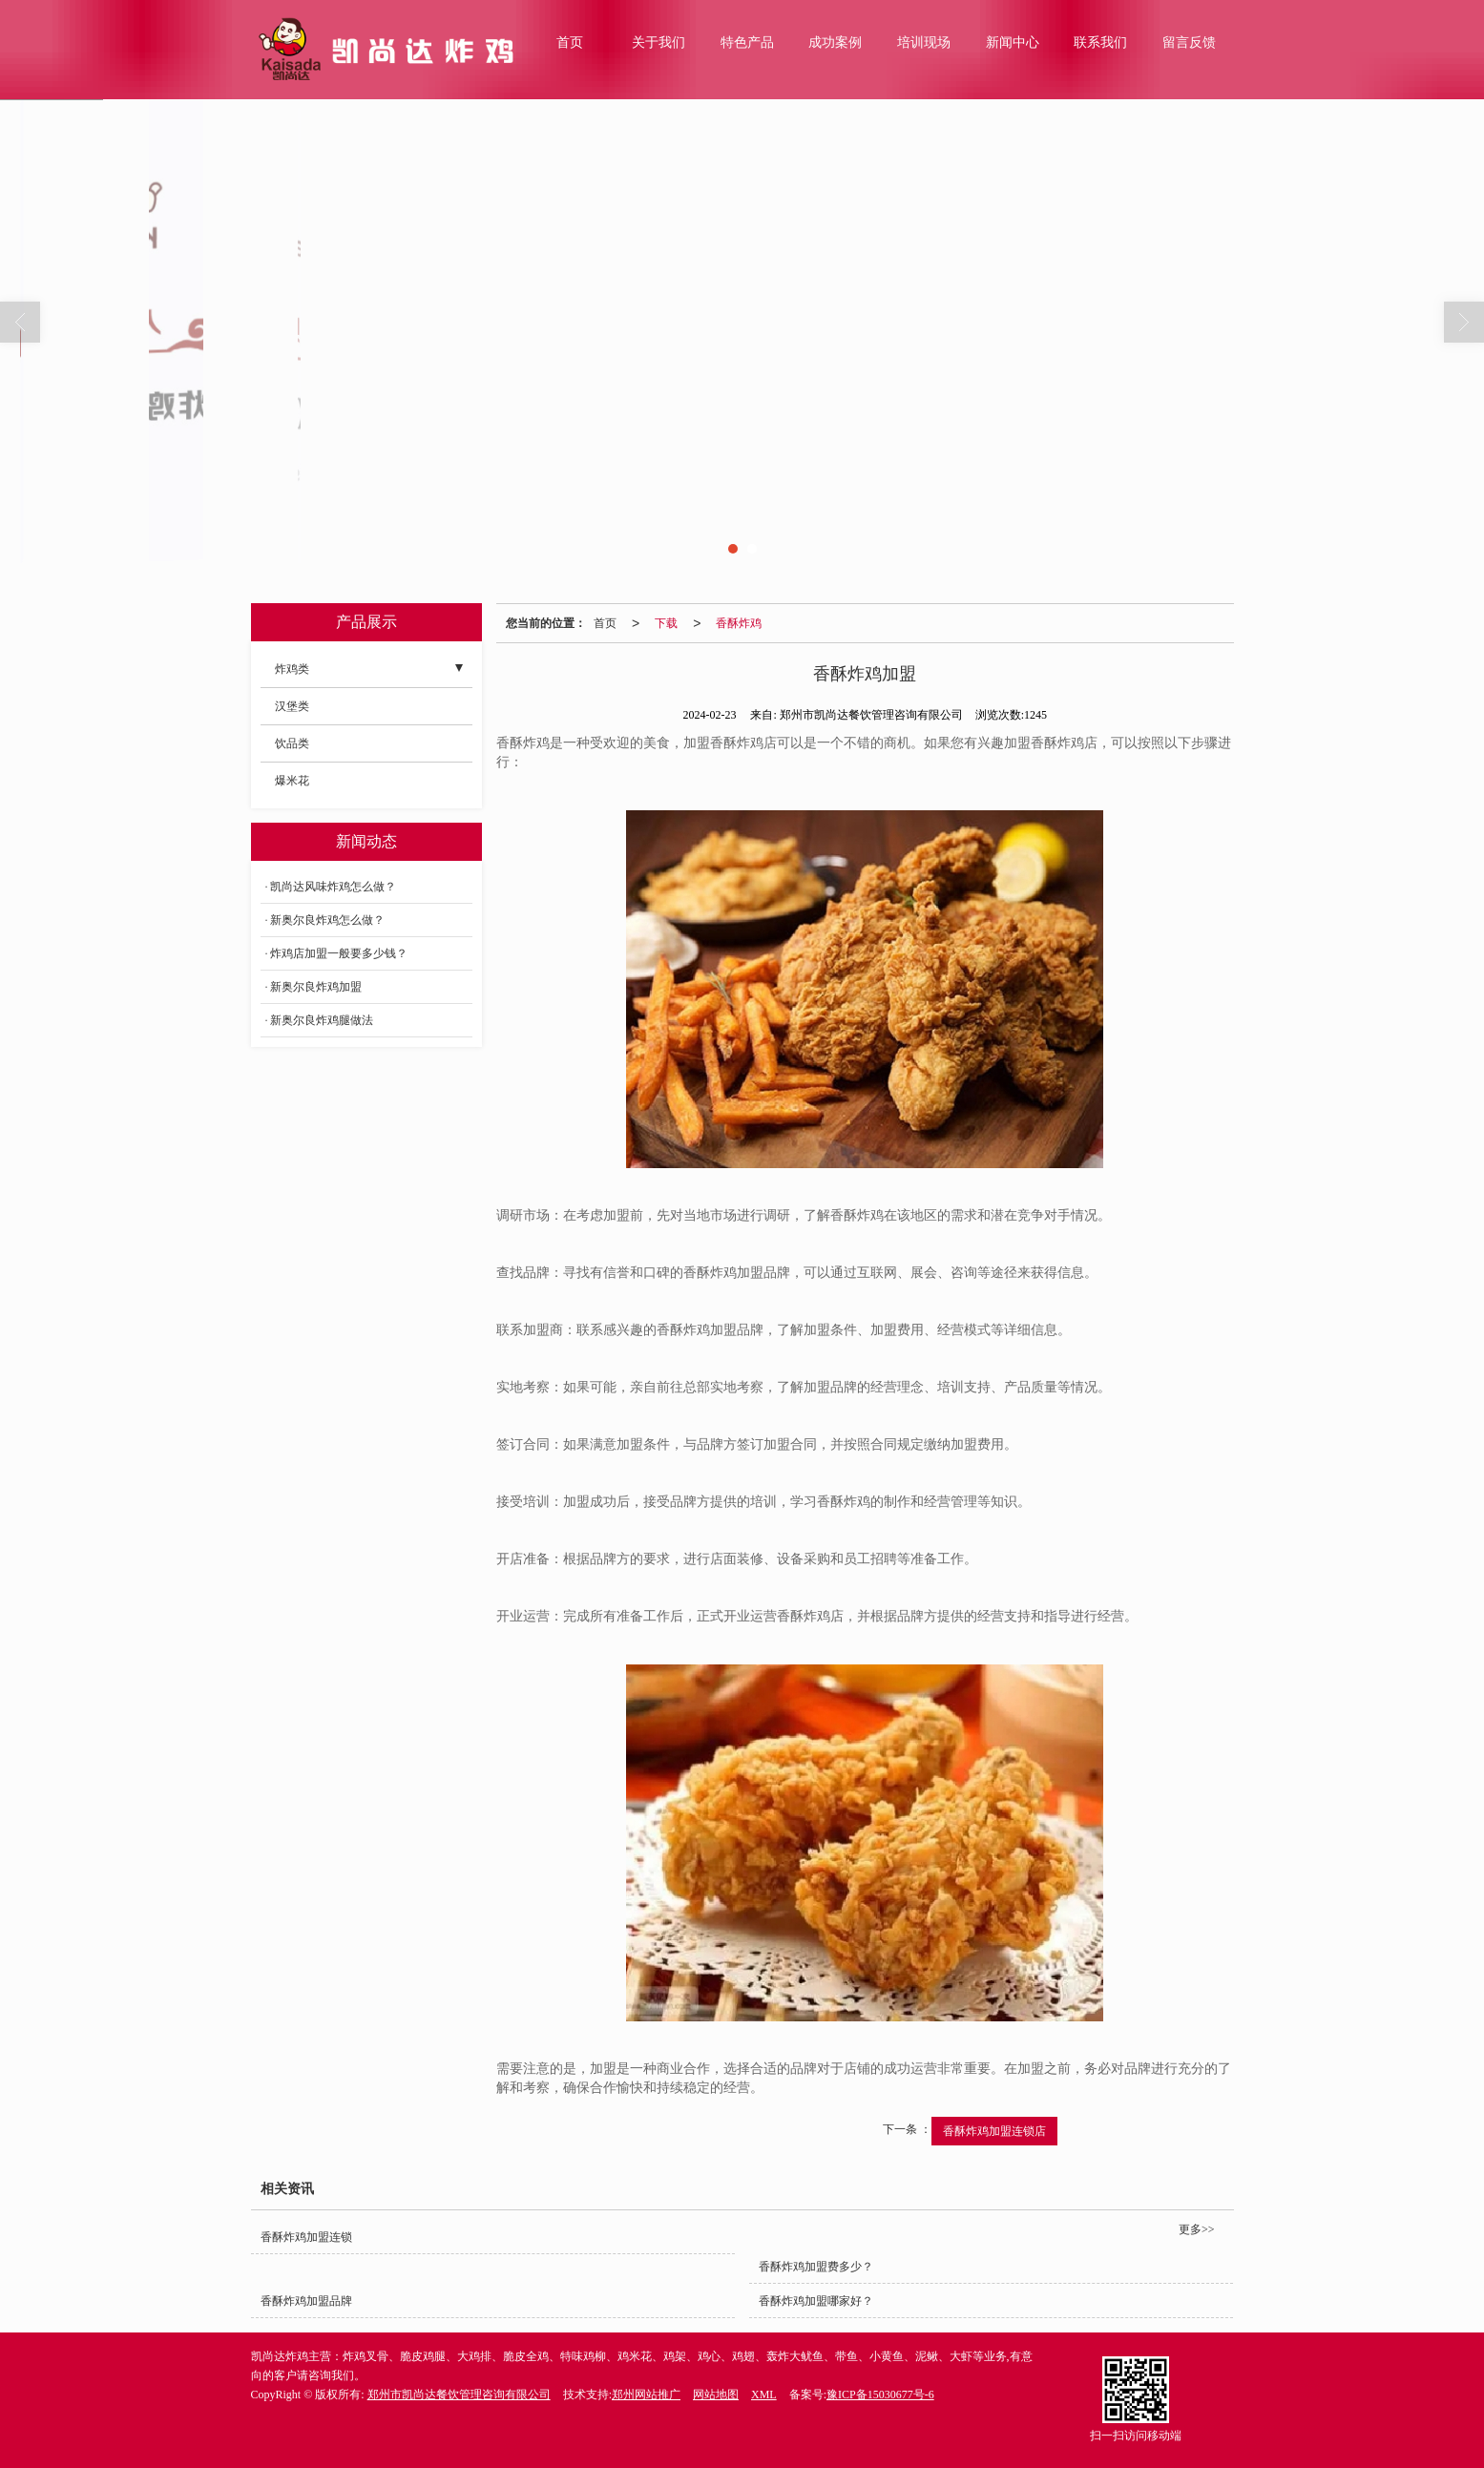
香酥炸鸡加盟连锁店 (994, 2131)
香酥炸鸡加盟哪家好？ (816, 2301)
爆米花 (292, 780)
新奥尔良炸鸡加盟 (316, 986)
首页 (569, 42)
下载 (666, 623)
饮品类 (292, 743)
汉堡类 (292, 706)
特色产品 (747, 42)
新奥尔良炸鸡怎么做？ (327, 920)
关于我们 (658, 42)
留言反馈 (1189, 42)
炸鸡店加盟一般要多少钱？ (339, 953)
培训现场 (924, 42)
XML (764, 2394)
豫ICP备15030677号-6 (880, 2394)
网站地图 (716, 2394)
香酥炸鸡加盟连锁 (306, 2237)
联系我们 (1100, 42)
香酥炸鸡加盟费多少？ (816, 2266)
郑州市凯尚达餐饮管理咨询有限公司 (459, 2394)
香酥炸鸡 (739, 623)
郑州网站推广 (646, 2394)
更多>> (1197, 2229)
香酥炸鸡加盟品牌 (306, 2301)
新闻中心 (1012, 42)
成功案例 (835, 42)
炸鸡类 (292, 669)
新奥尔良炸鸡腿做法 (321, 1020)
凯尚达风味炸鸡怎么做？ (333, 886)
